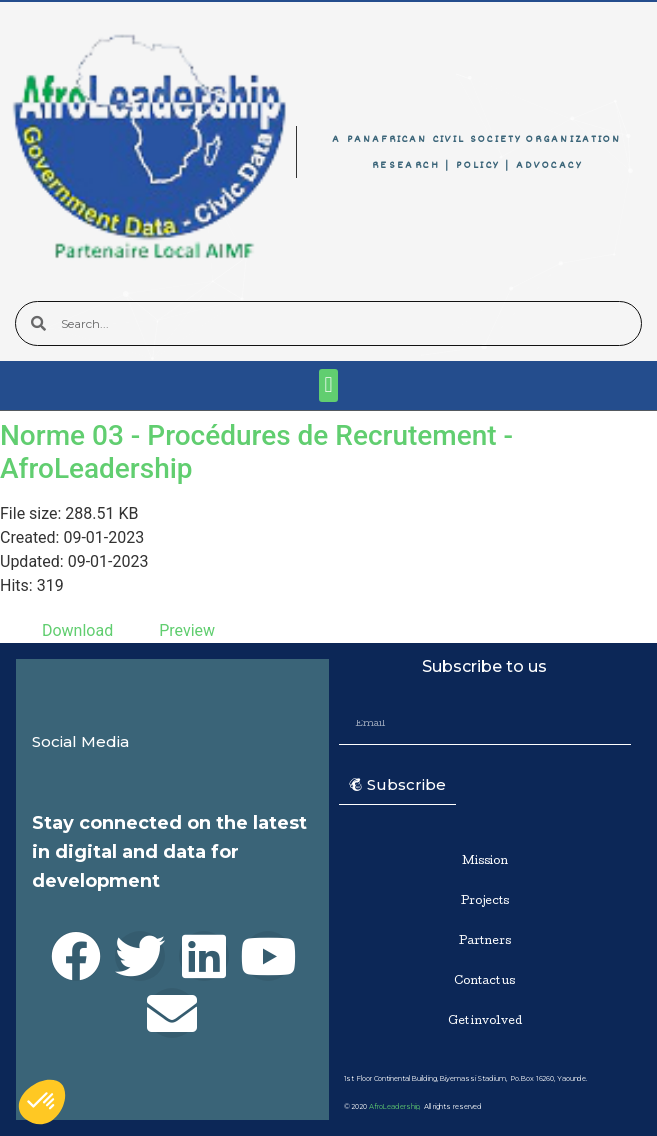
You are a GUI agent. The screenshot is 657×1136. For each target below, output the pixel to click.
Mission (485, 861)
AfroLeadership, (395, 1106)
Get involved (485, 1021)
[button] (328, 385)
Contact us (484, 981)
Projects (485, 901)
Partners (485, 941)
